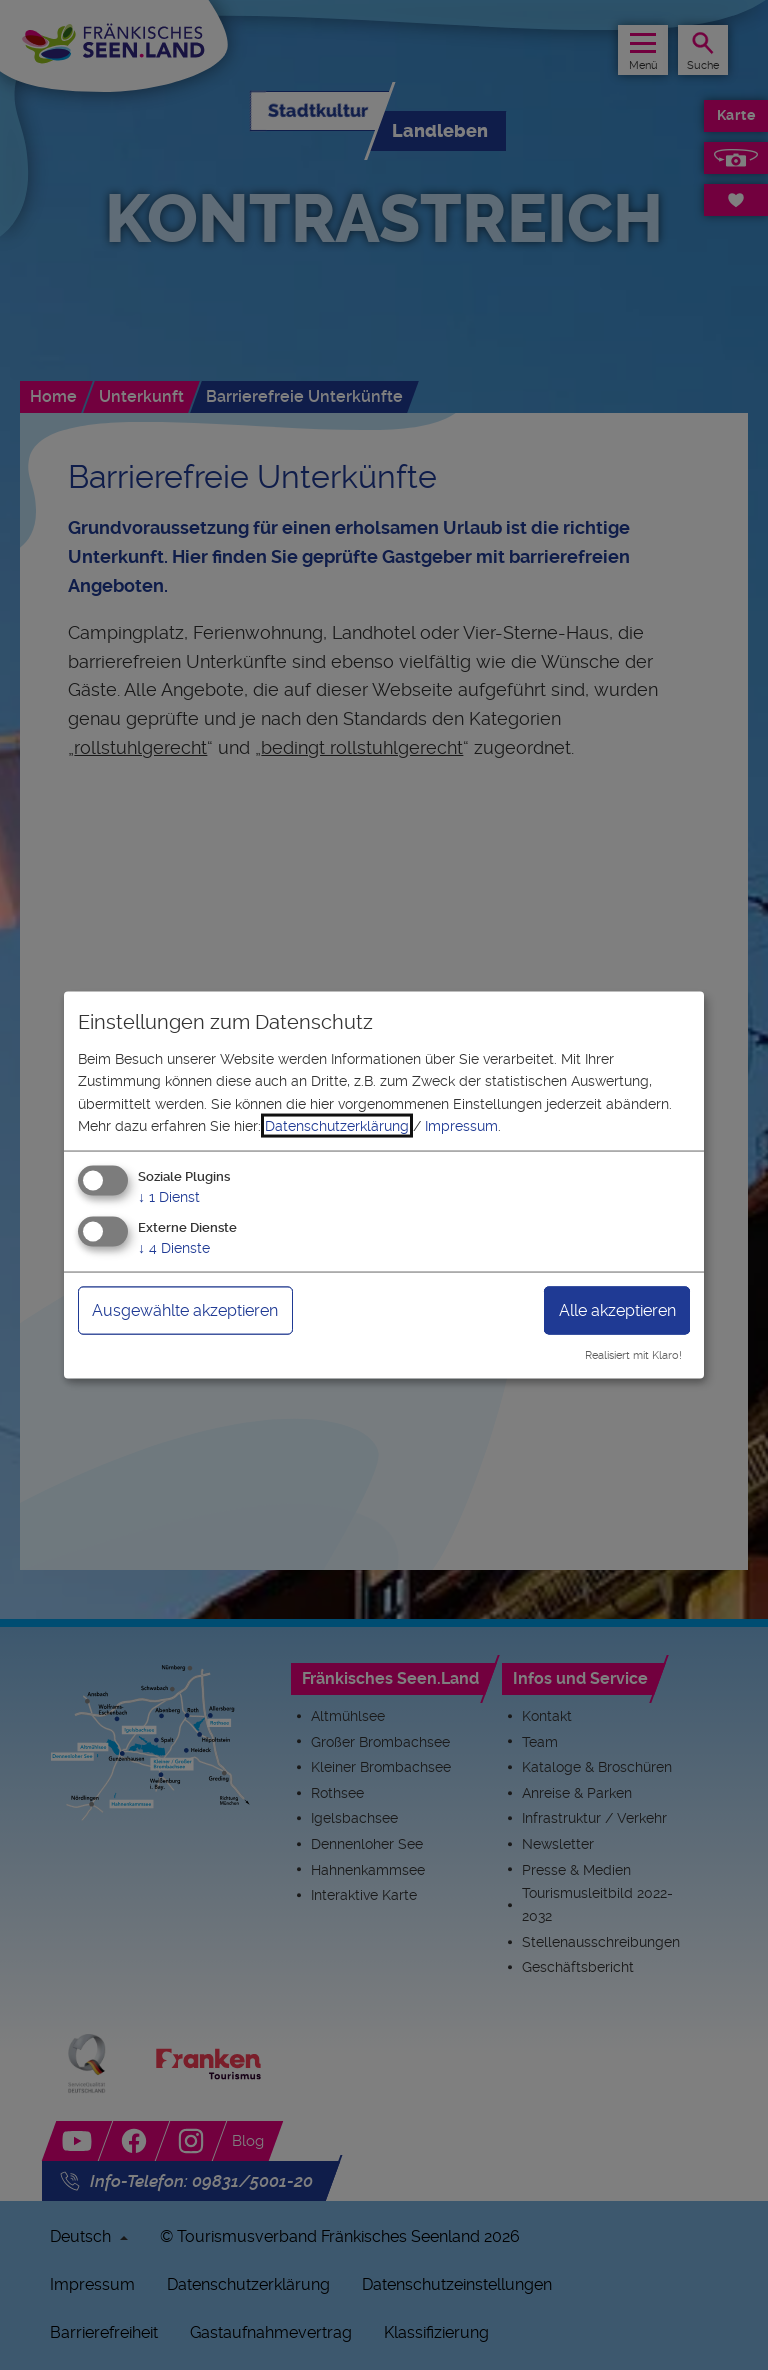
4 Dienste (174, 1248)
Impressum (461, 1126)
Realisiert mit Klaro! (633, 1355)
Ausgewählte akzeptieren (185, 1310)
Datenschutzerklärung (337, 1126)
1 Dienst (169, 1197)
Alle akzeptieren (617, 1310)
